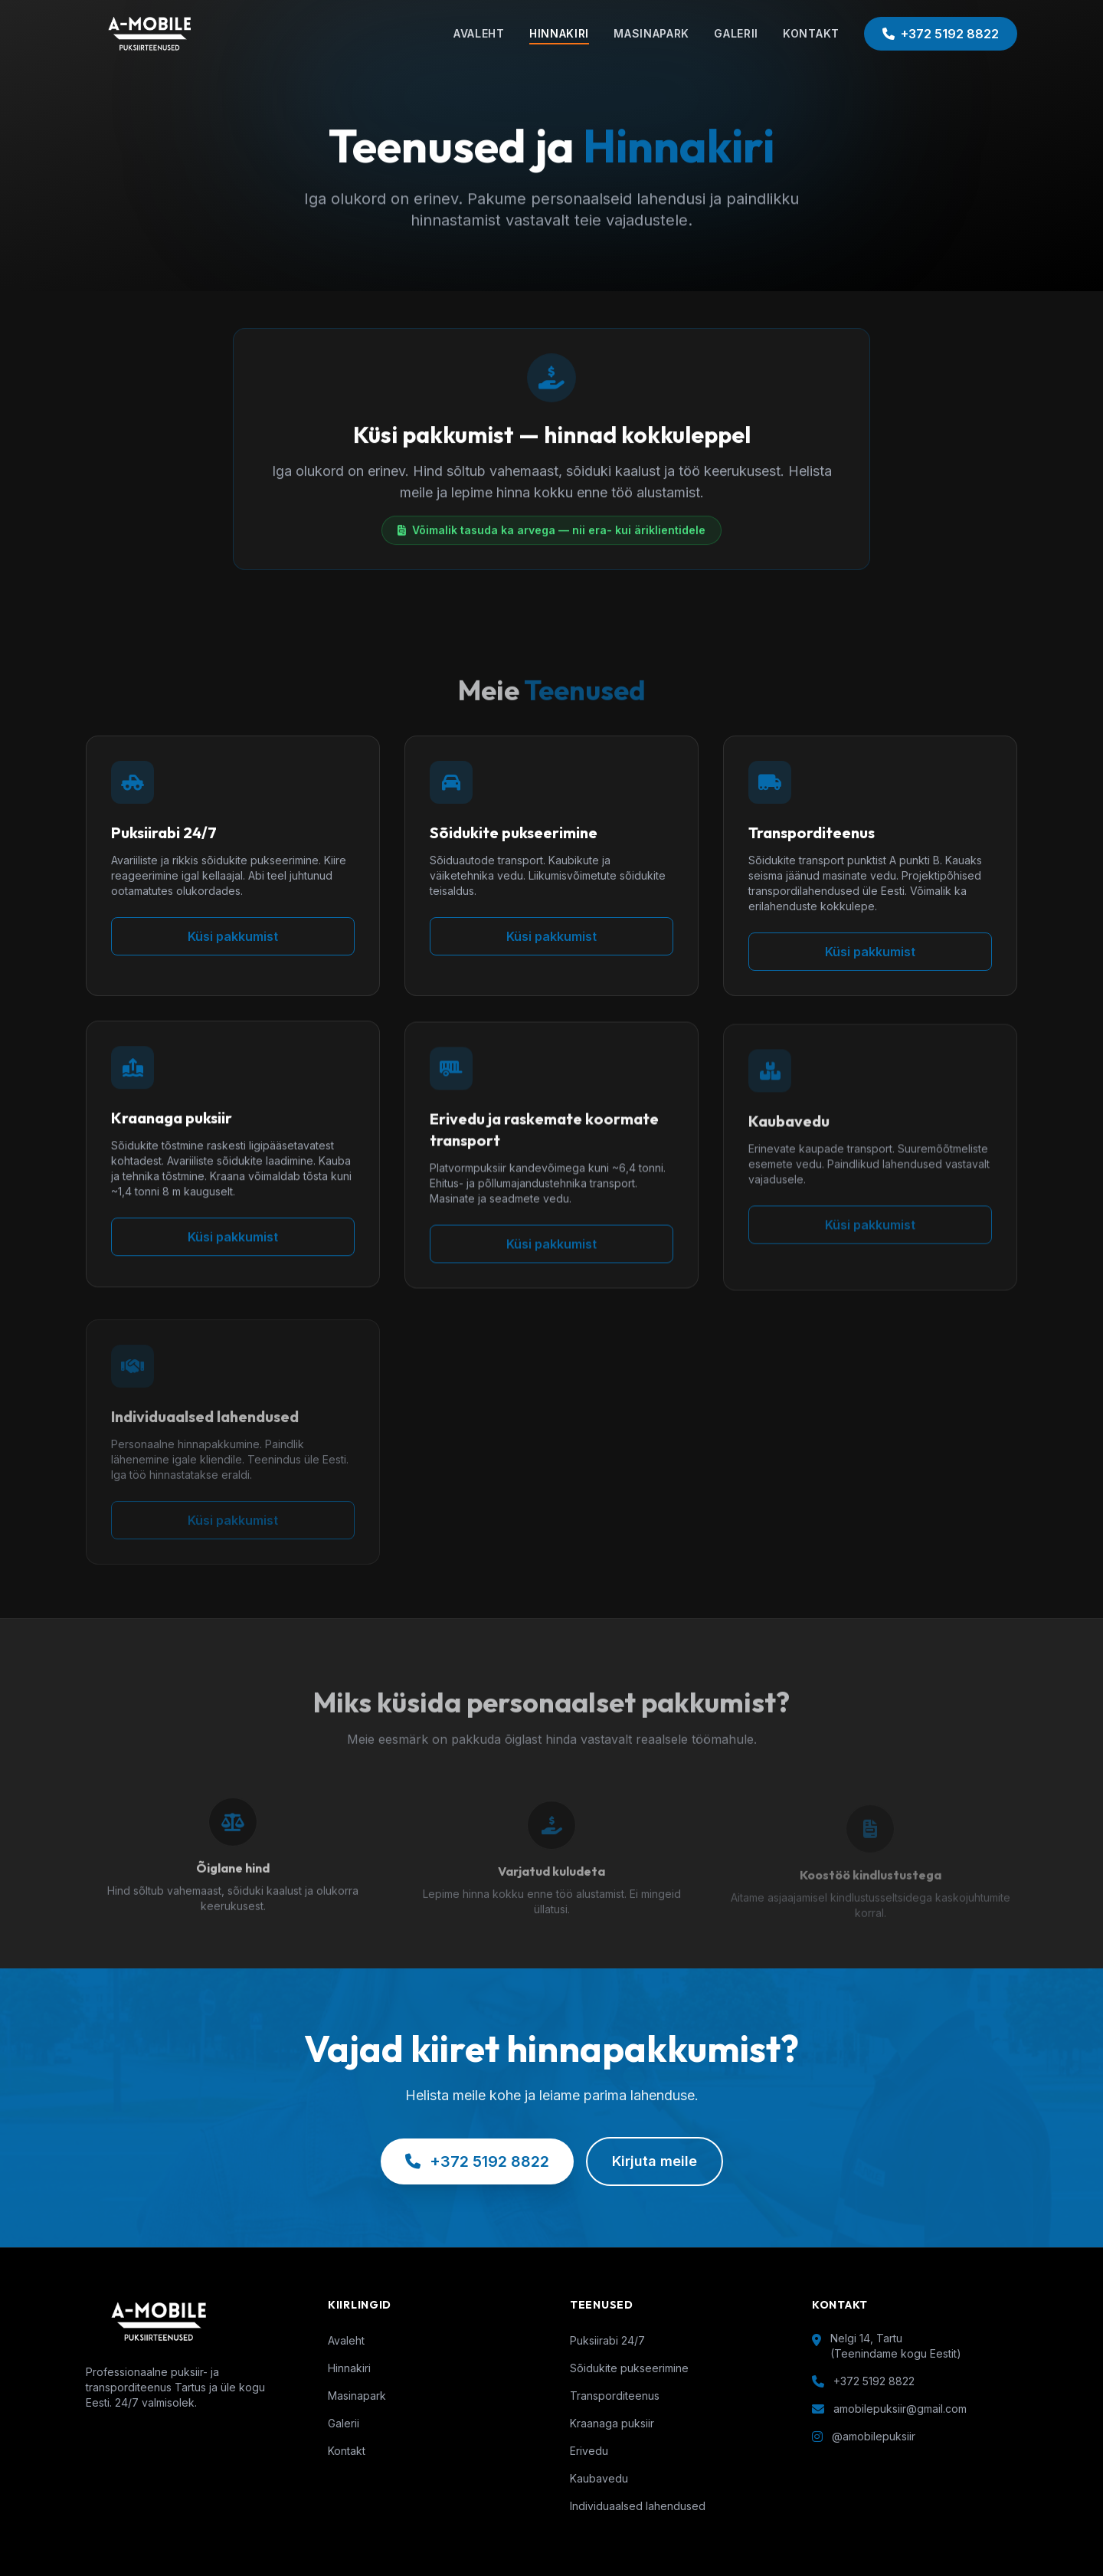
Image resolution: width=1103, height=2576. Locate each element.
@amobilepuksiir (873, 2436)
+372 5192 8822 (940, 33)
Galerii (343, 2423)
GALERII (736, 33)
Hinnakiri (349, 2367)
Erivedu (589, 2450)
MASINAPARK (651, 33)
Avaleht (346, 2340)
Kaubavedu (599, 2478)
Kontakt (346, 2450)
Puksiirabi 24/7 (607, 2340)
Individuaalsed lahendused (637, 2505)
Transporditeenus (615, 2395)
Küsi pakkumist (233, 944)
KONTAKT (811, 33)
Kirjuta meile (654, 2161)
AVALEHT (479, 33)
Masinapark (357, 2395)
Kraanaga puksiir (612, 2423)
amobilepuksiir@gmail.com (900, 2408)
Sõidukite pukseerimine (629, 2367)
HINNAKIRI (559, 33)
